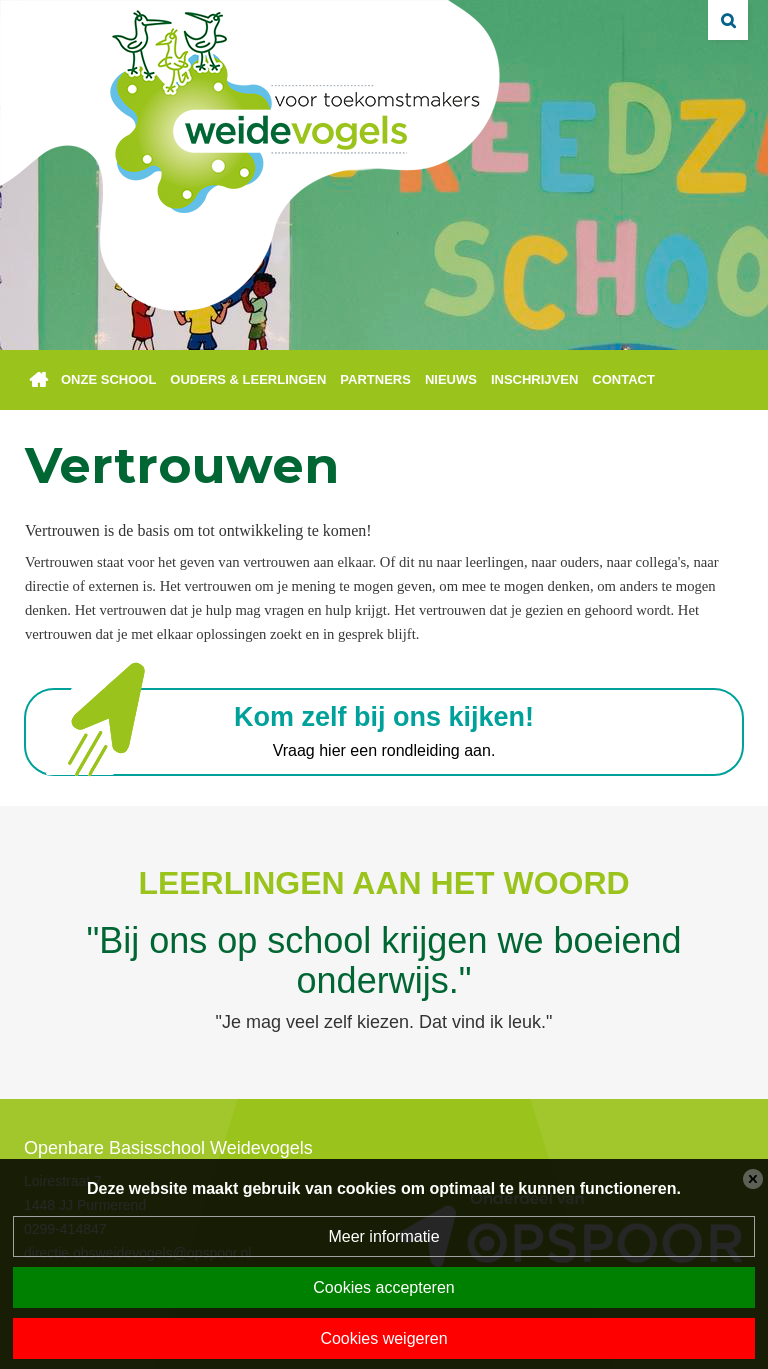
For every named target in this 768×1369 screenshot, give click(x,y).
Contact (623, 379)
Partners (375, 379)
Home (39, 380)
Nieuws (451, 379)
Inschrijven (534, 379)
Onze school (108, 379)
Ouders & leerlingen (248, 379)
